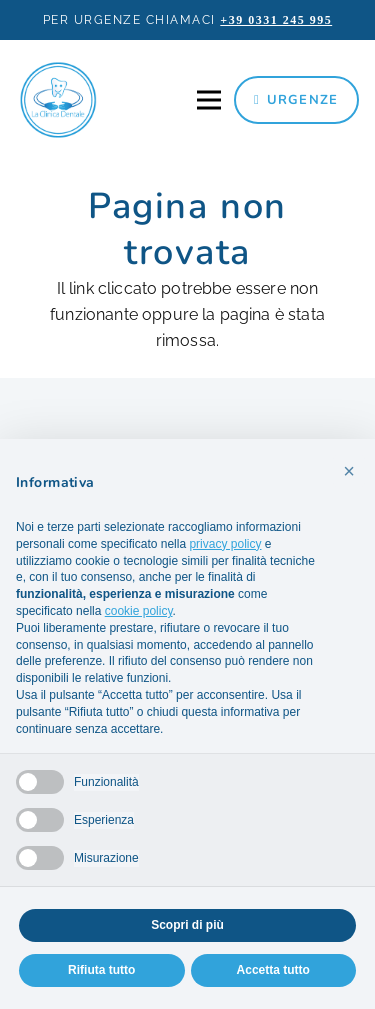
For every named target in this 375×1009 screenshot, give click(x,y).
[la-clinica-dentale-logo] (58, 100)
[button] (349, 471)
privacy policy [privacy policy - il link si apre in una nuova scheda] (225, 544)
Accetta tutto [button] (273, 970)
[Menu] (209, 100)
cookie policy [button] (139, 611)
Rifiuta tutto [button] (101, 970)
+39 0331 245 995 (276, 20)
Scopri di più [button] (187, 925)
